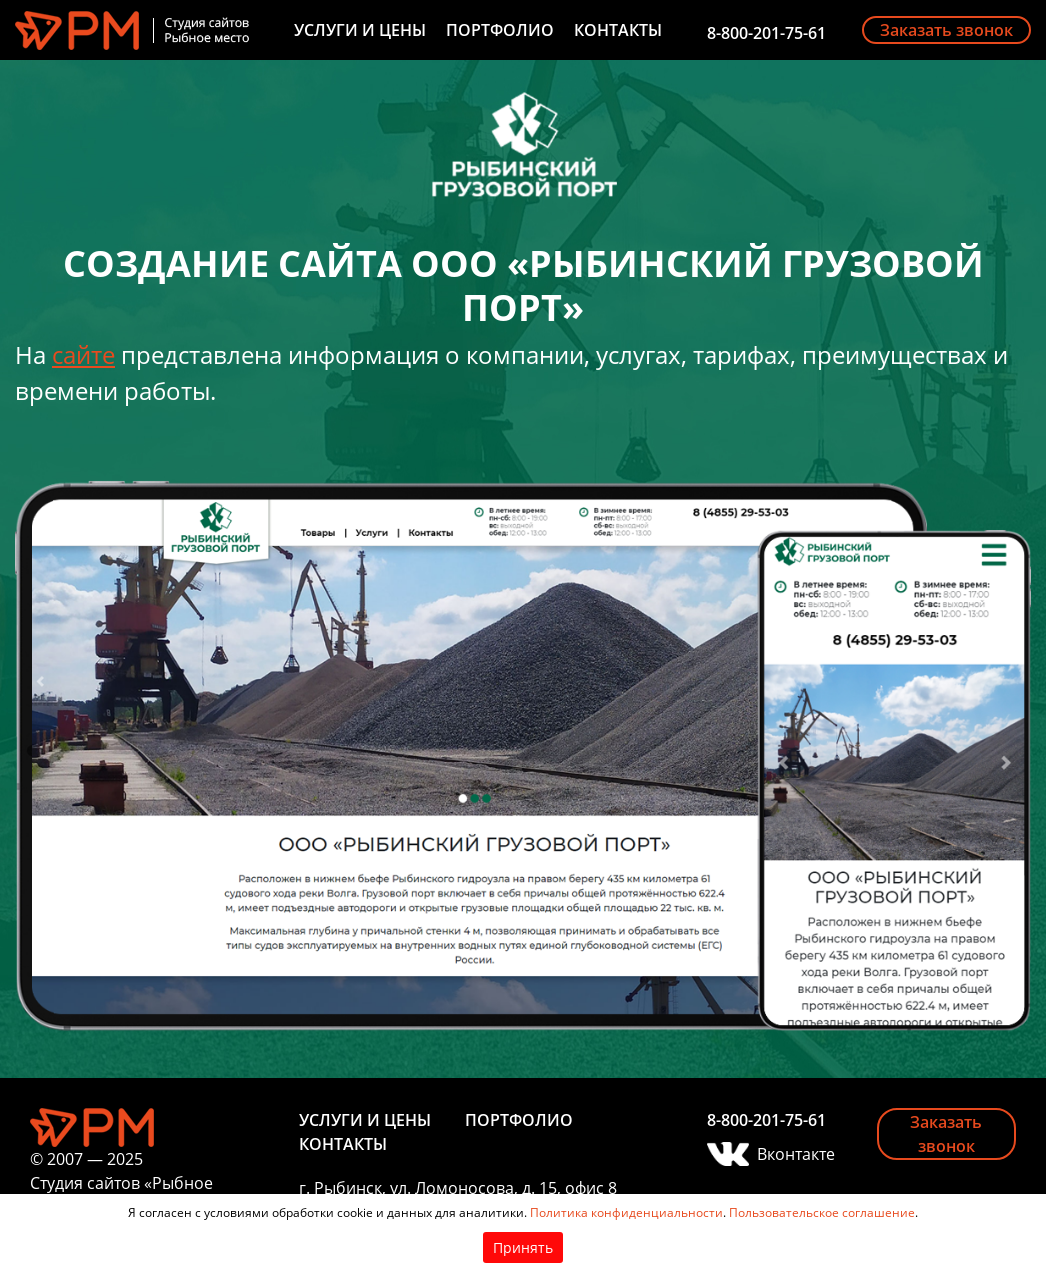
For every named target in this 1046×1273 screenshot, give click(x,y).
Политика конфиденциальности (626, 1212)
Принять (523, 1247)
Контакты (618, 30)
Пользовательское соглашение (822, 1212)
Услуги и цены (360, 30)
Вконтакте (796, 1154)
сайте (83, 354)
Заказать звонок (946, 30)
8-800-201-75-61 (766, 33)
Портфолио (500, 30)
